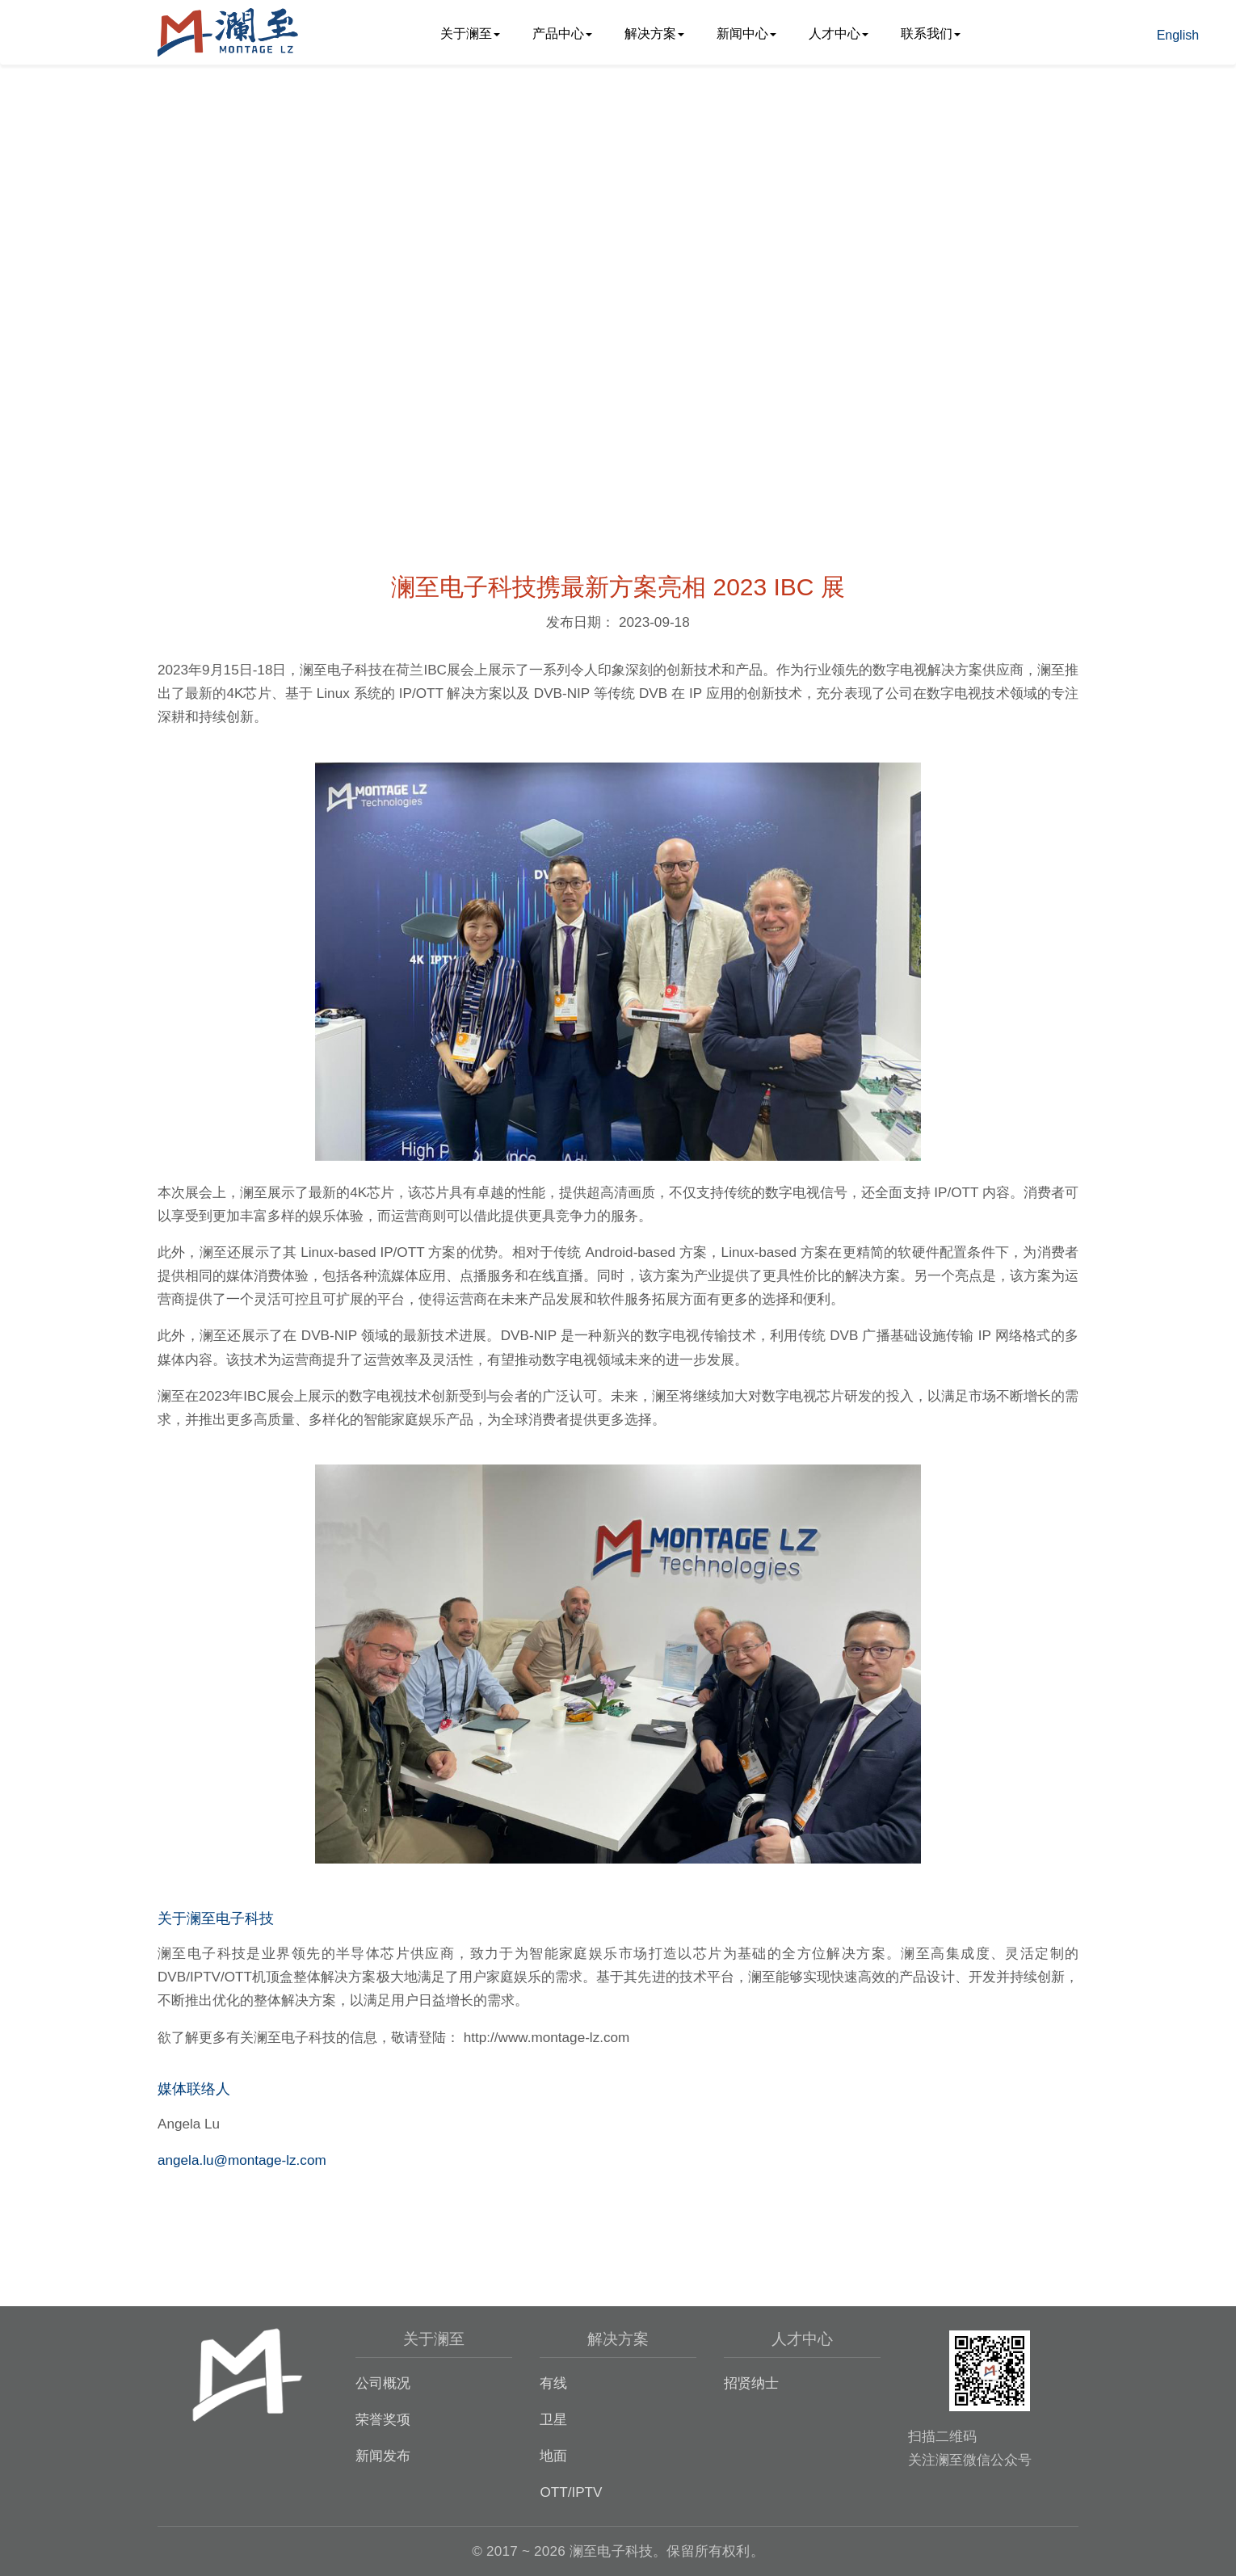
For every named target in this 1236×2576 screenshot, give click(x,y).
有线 (553, 2383)
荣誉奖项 (382, 2419)
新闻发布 (382, 2456)
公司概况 (382, 2383)
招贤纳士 (751, 2383)
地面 (553, 2456)
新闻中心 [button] (746, 33)
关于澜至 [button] (470, 33)
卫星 (553, 2419)
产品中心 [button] (562, 33)
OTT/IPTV (571, 2492)
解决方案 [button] (654, 33)
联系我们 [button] (931, 33)
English (1178, 35)
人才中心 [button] (838, 33)
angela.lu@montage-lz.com (242, 2160)
